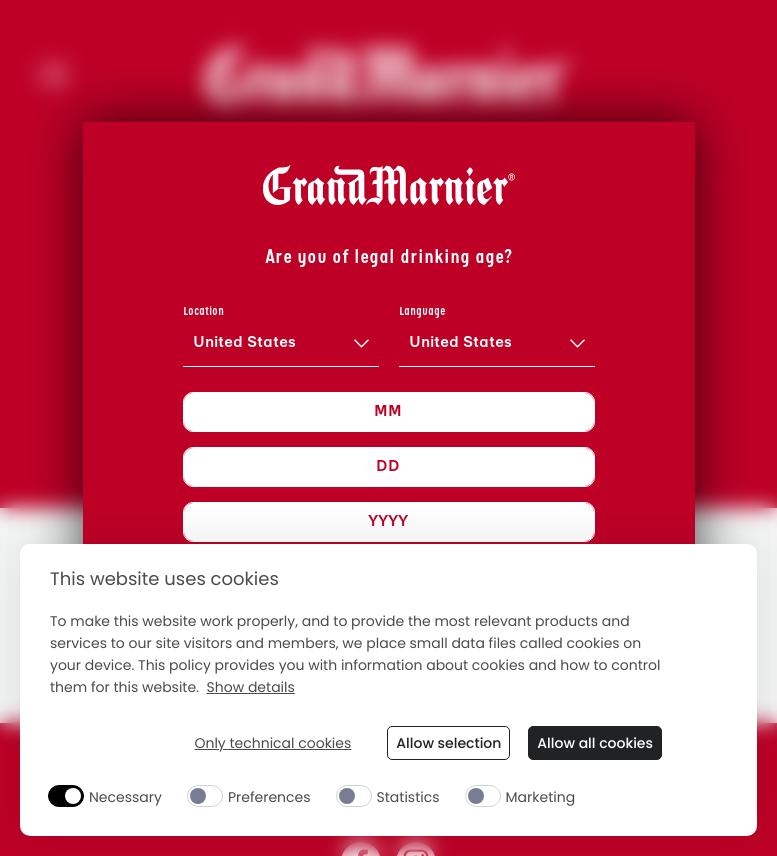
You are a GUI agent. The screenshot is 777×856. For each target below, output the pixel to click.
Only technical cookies (272, 743)
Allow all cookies (595, 743)
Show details (251, 687)
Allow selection (448, 743)
